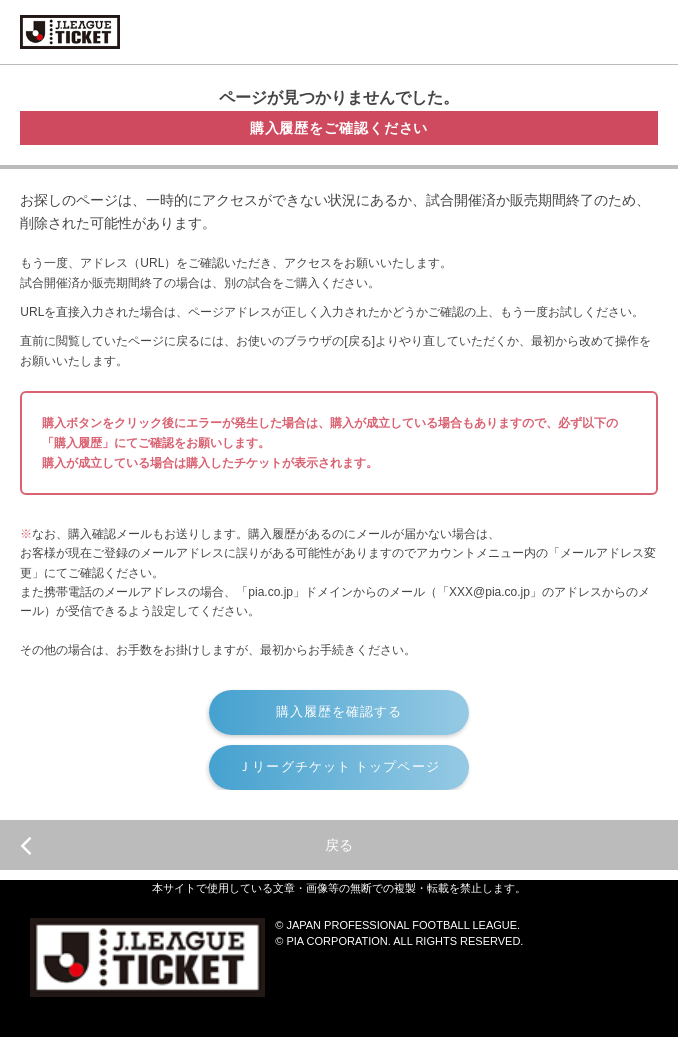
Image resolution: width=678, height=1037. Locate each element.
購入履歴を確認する (339, 711)
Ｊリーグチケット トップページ (338, 766)
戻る (186, 845)
